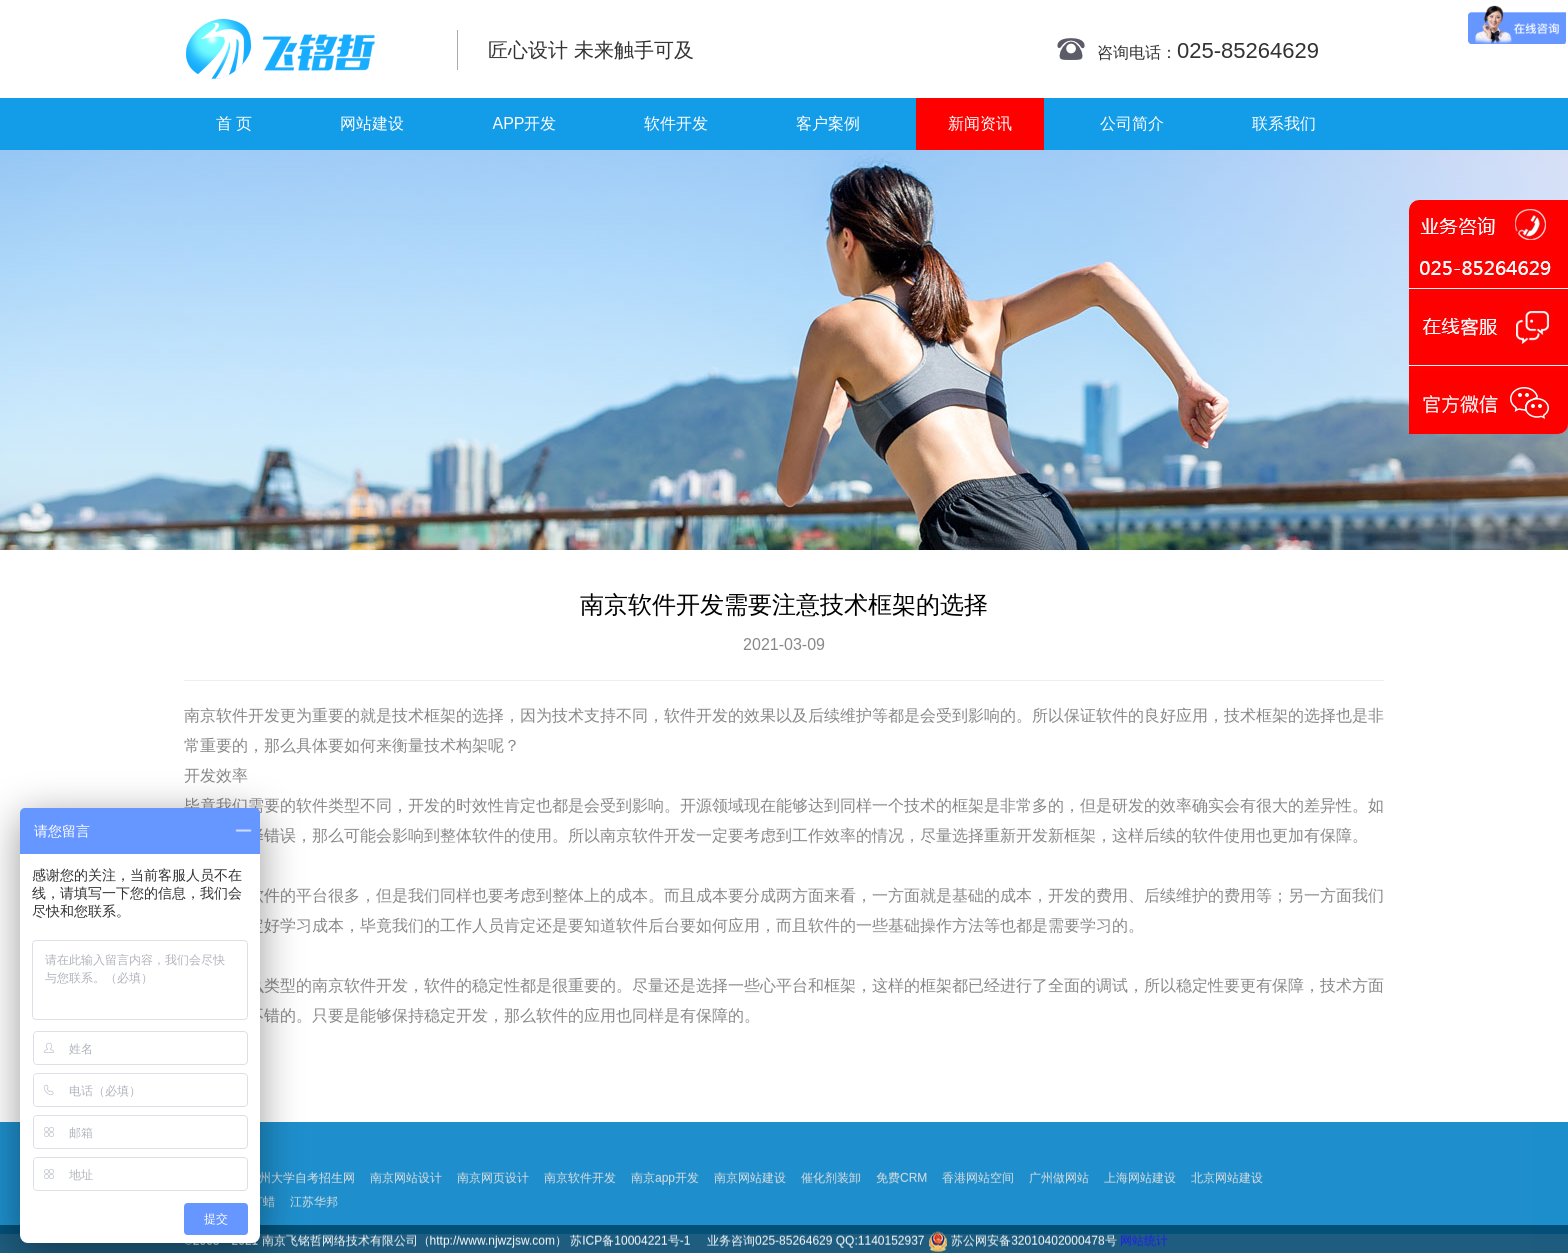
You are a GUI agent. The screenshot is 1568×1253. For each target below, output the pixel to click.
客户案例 (828, 123)
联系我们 (1284, 123)
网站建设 (372, 123)
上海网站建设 (1140, 1227)
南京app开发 (665, 1227)
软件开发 (676, 123)
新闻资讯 (980, 123)
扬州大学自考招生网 (301, 1227)
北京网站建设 (1227, 1227)
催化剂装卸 (831, 1227)
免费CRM (901, 1227)
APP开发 (524, 123)
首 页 (234, 123)
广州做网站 (1059, 1227)
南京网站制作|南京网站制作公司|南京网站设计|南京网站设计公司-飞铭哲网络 (306, 49)
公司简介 (1132, 123)
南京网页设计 (493, 1227)
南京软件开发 (232, 715)
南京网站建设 (750, 1227)
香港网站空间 (978, 1227)
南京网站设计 (406, 1227)
